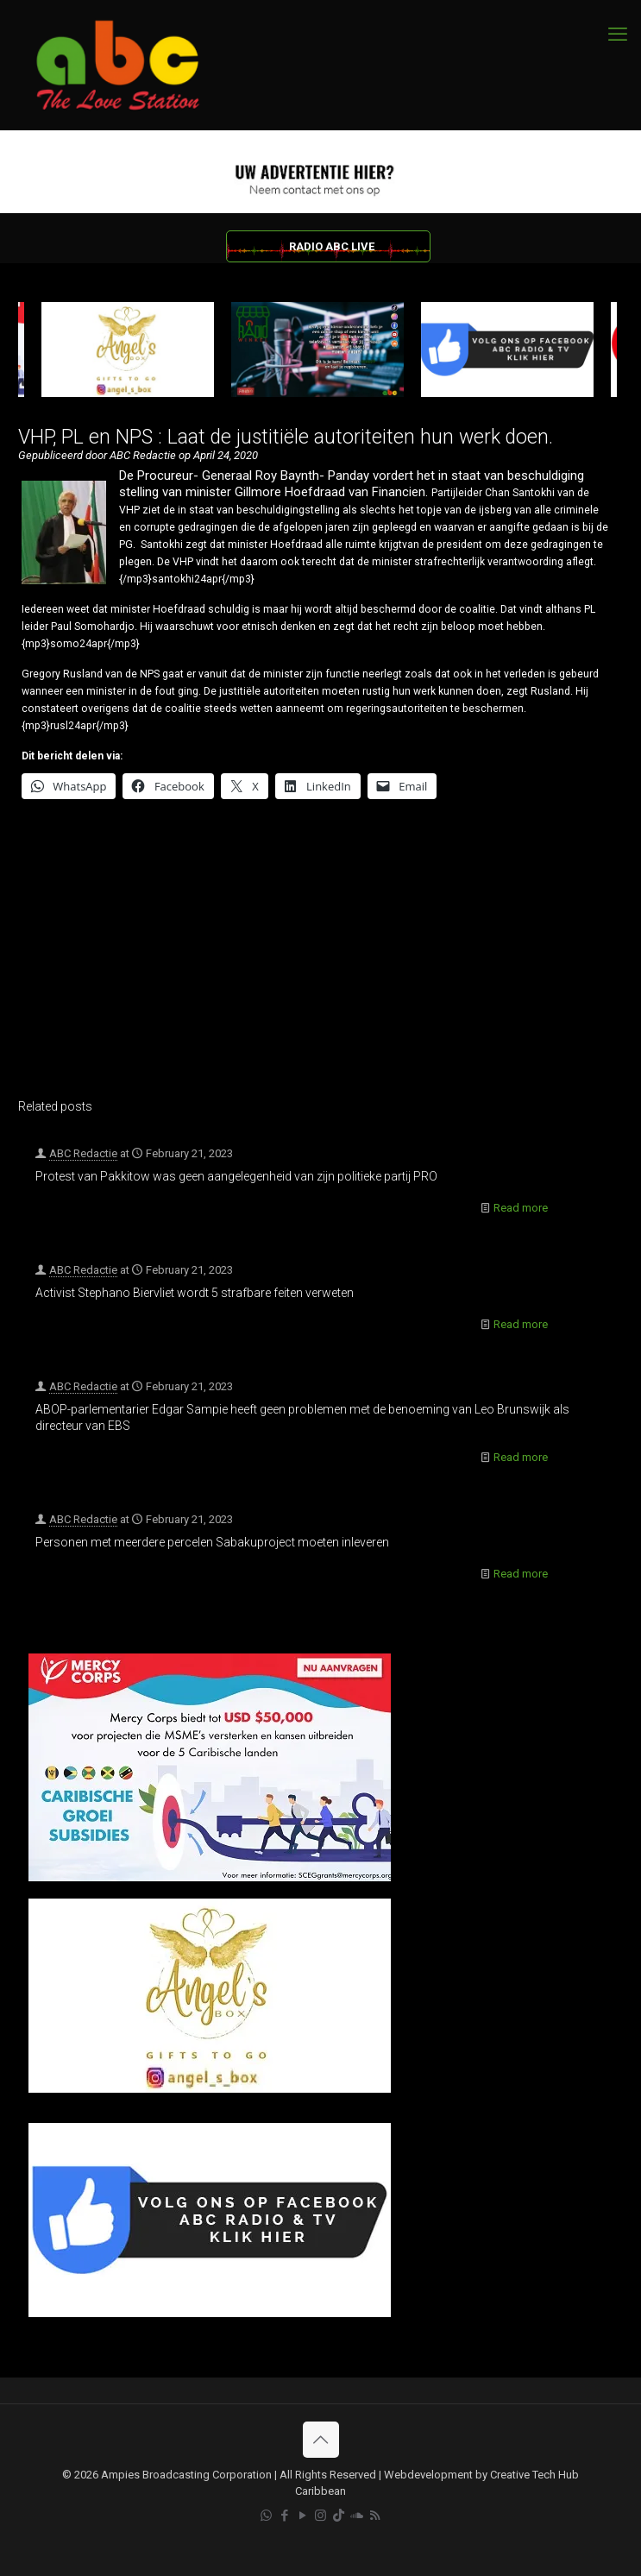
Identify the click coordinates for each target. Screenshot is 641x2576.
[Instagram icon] (320, 2515)
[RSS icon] (374, 2515)
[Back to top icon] (321, 2440)
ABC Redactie (83, 1153)
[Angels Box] (209, 2088)
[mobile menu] (617, 34)
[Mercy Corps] (209, 1877)
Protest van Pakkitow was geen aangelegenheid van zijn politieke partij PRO (236, 1176)
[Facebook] (209, 2313)
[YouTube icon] (302, 2515)
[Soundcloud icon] (356, 2515)
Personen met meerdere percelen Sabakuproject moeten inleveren (212, 1542)
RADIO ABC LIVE (331, 246)
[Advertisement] (317, 960)
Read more (520, 1207)
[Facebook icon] (284, 2515)
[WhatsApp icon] (266, 2515)
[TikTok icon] (338, 2515)
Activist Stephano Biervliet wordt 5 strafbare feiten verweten (194, 1293)
